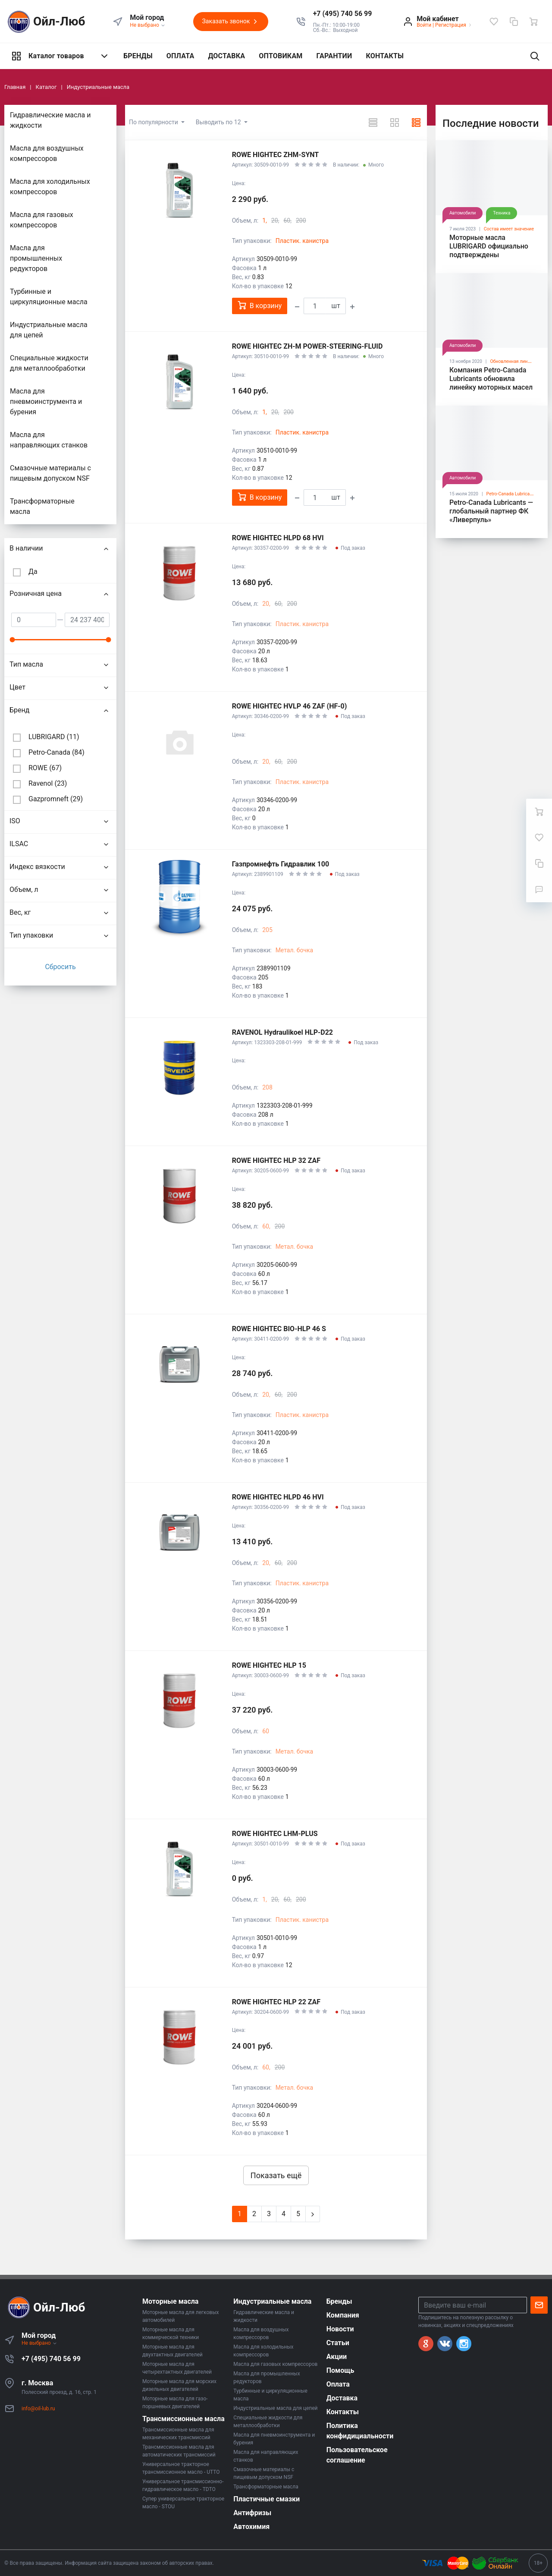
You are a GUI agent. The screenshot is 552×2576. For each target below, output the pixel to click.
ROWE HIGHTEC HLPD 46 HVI (278, 1497)
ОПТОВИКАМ (280, 56)
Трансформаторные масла (42, 506)
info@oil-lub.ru (38, 2409)
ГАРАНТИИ (334, 56)
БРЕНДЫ (138, 56)
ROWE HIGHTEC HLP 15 (269, 1665)
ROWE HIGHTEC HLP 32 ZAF (276, 1160)
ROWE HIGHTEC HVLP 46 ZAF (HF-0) (289, 706)
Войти (424, 25)
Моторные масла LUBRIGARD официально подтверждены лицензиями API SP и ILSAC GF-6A (488, 254)
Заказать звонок (230, 21)
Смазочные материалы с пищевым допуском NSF (50, 473)
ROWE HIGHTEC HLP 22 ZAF (276, 2002)
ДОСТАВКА (226, 56)
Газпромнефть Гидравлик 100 (280, 864)
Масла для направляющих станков (49, 440)
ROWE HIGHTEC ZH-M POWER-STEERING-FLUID (307, 346)
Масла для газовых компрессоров (41, 220)
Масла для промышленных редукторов (36, 258)
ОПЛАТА (180, 56)
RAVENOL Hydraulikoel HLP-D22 (282, 1032)
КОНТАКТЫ (385, 56)
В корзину (260, 305)
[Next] (312, 2214)
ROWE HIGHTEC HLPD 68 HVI (278, 538)
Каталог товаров (60, 56)
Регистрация (450, 25)
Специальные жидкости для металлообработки (49, 363)
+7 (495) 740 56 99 (51, 2359)
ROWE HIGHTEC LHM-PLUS (275, 1834)
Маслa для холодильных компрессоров (50, 186)
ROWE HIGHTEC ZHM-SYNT (275, 155)
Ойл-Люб (44, 22)
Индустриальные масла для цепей (49, 330)
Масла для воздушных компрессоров (47, 153)
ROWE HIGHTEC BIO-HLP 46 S (279, 1329)
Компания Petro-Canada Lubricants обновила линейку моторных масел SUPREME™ (491, 383)
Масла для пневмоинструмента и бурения (46, 401)
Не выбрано (148, 25)
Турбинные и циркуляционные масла (49, 296)
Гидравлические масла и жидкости (50, 120)
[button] (342, 13)
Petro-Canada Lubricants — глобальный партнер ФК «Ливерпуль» (491, 511)
